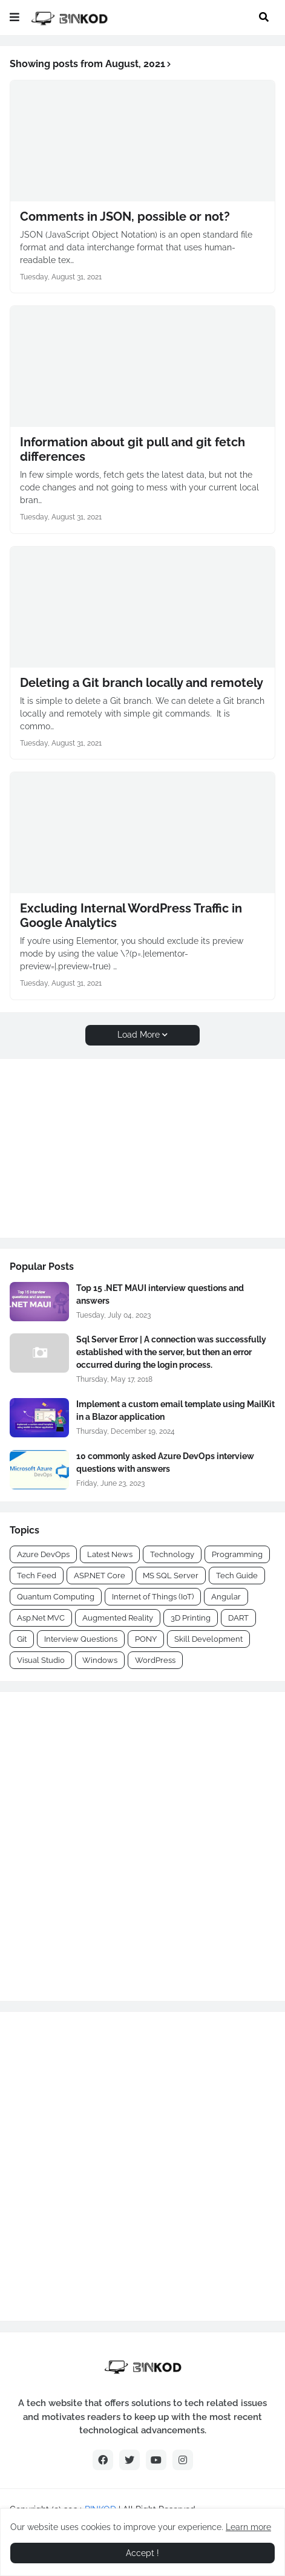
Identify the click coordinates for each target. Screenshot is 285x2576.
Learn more (248, 2527)
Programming (237, 1554)
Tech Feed (36, 1575)
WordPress (155, 1660)
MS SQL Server (170, 1575)
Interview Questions (80, 1639)
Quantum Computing (55, 1596)
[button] (14, 17)
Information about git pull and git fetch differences (132, 449)
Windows (99, 1660)
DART (238, 1617)
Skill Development (208, 1639)
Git (22, 1639)
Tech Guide (237, 1575)
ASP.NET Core (99, 1575)
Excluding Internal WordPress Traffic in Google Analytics (131, 915)
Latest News (110, 1554)
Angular (226, 1596)
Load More (138, 1034)
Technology (172, 1554)
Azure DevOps (43, 1554)
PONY (146, 1639)
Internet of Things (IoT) (153, 1596)
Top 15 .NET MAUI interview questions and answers (160, 1294)
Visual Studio (41, 1660)
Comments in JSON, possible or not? (125, 216)
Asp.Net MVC (41, 1617)
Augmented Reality (117, 1617)
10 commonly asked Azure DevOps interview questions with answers (165, 1462)
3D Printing (191, 1617)
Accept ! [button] (142, 2553)
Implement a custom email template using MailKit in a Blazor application (175, 1410)
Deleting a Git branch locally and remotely (141, 682)
